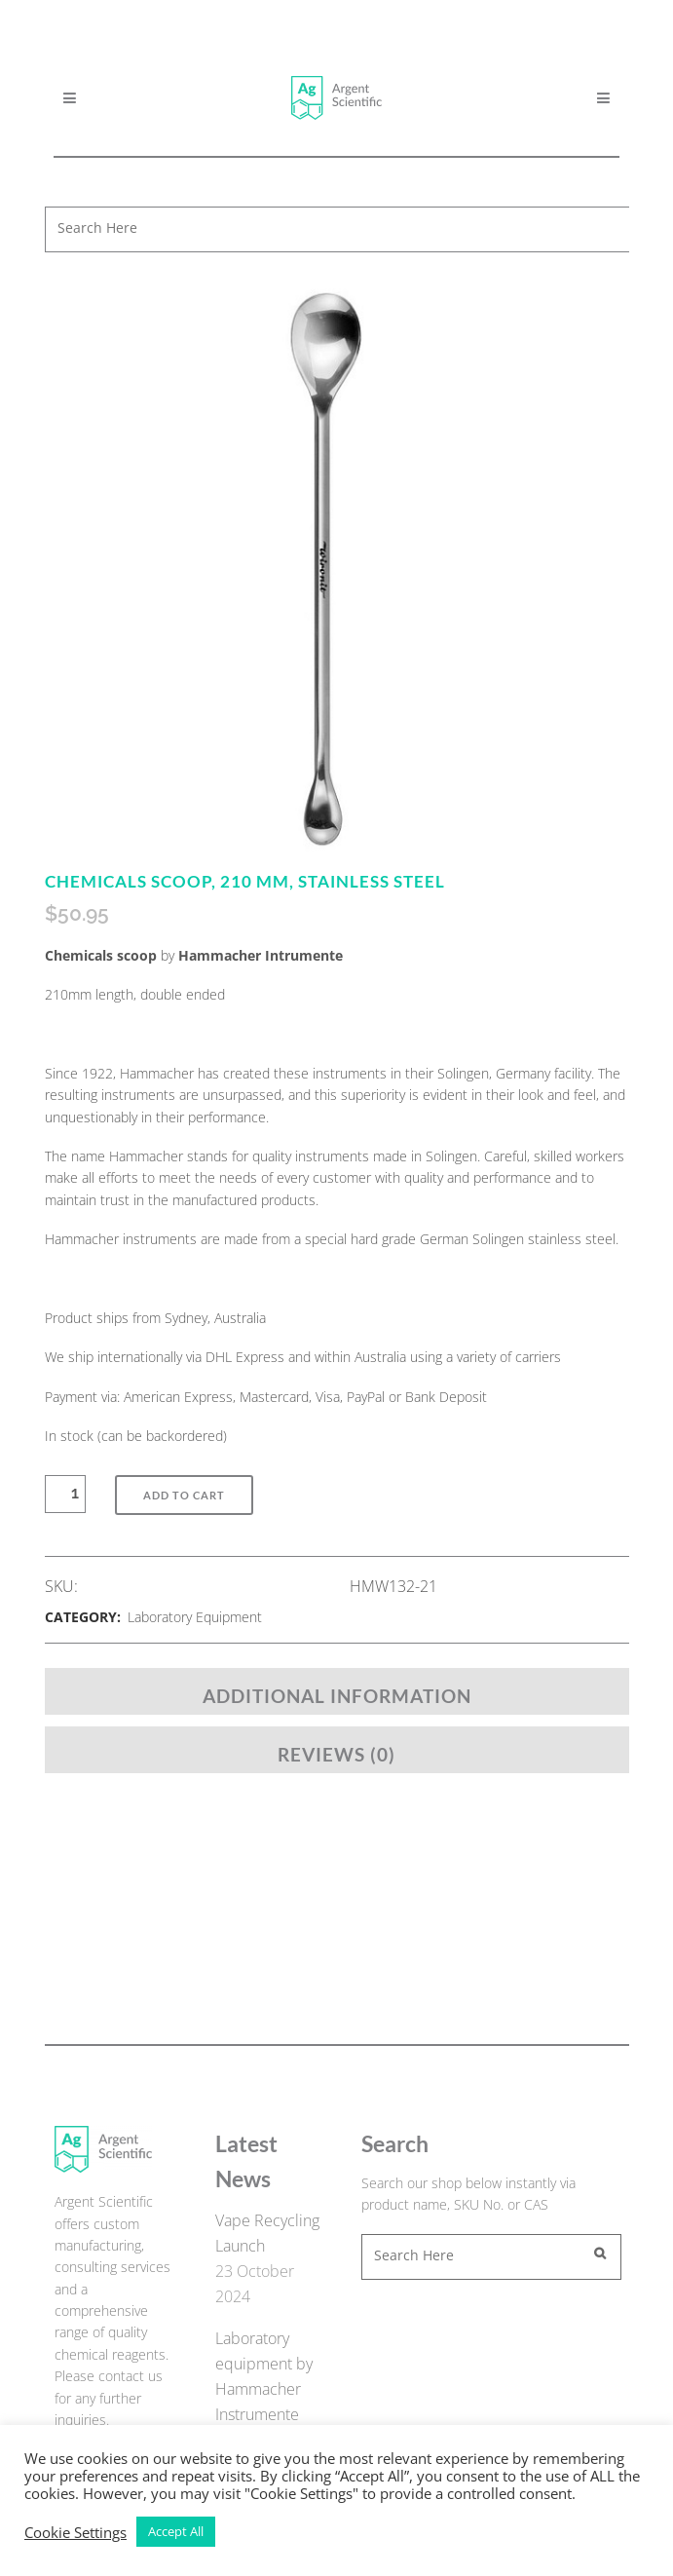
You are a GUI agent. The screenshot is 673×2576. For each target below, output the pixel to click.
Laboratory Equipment (195, 1617)
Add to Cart (184, 1495)
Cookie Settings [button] (75, 2532)
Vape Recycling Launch (267, 2233)
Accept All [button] (176, 2531)
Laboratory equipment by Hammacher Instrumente (264, 2376)
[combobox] (341, 229)
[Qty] (75, 1493)
